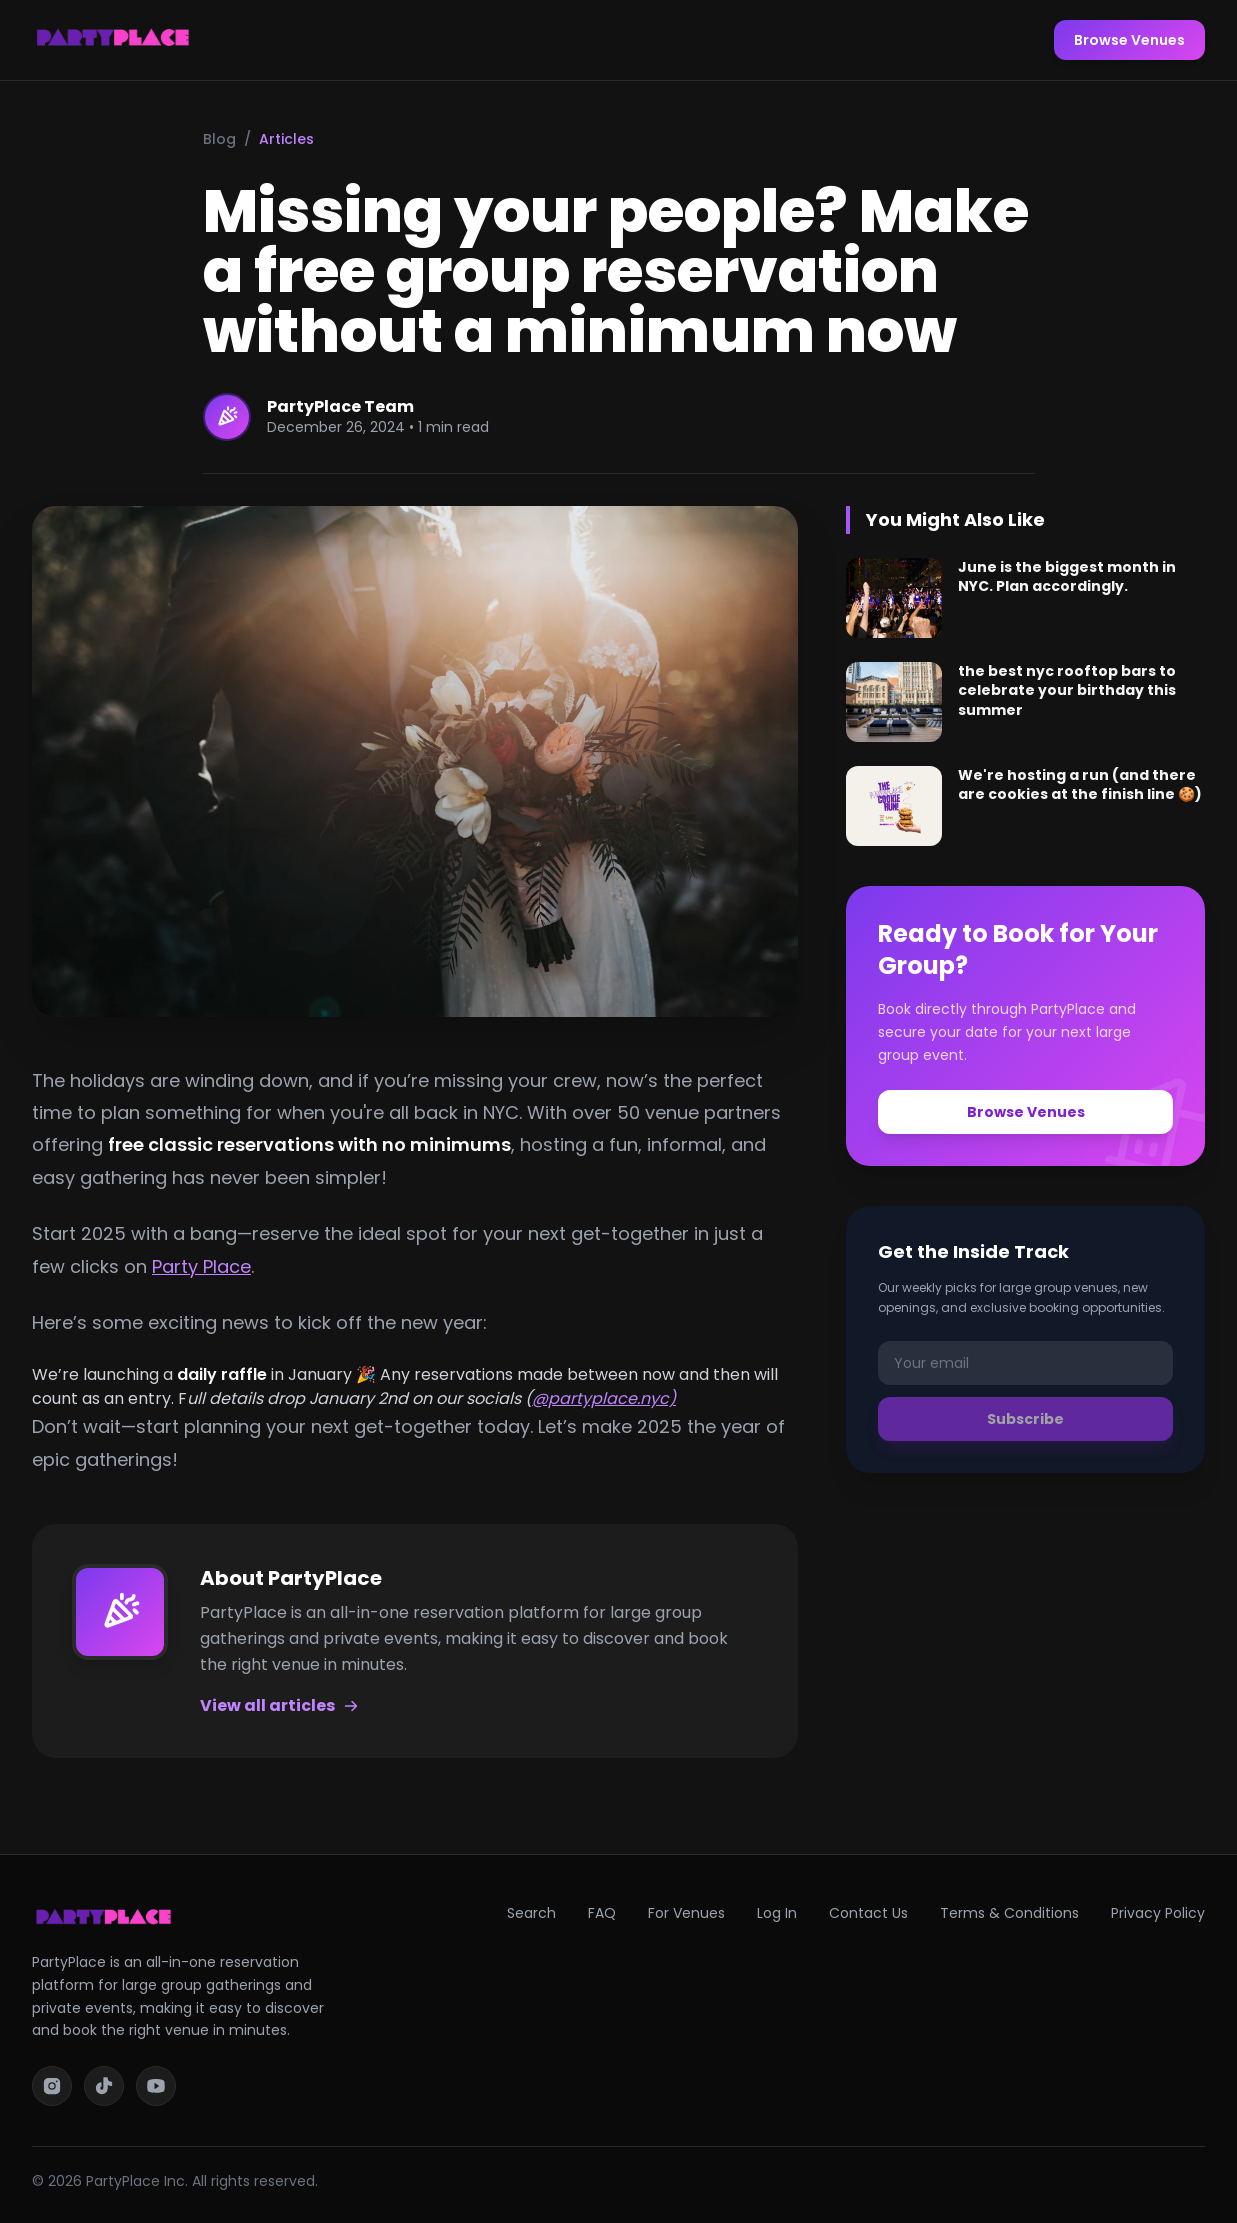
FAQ (602, 1913)
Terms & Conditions (1009, 1913)
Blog (219, 139)
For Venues (686, 1913)
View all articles (279, 1705)
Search (531, 1913)
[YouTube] (156, 2086)
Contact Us (868, 1913)
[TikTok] (104, 2086)
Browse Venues (1129, 40)
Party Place (201, 1266)
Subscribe (1025, 1419)
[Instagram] (52, 2086)
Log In (777, 1913)
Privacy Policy (1158, 1913)
